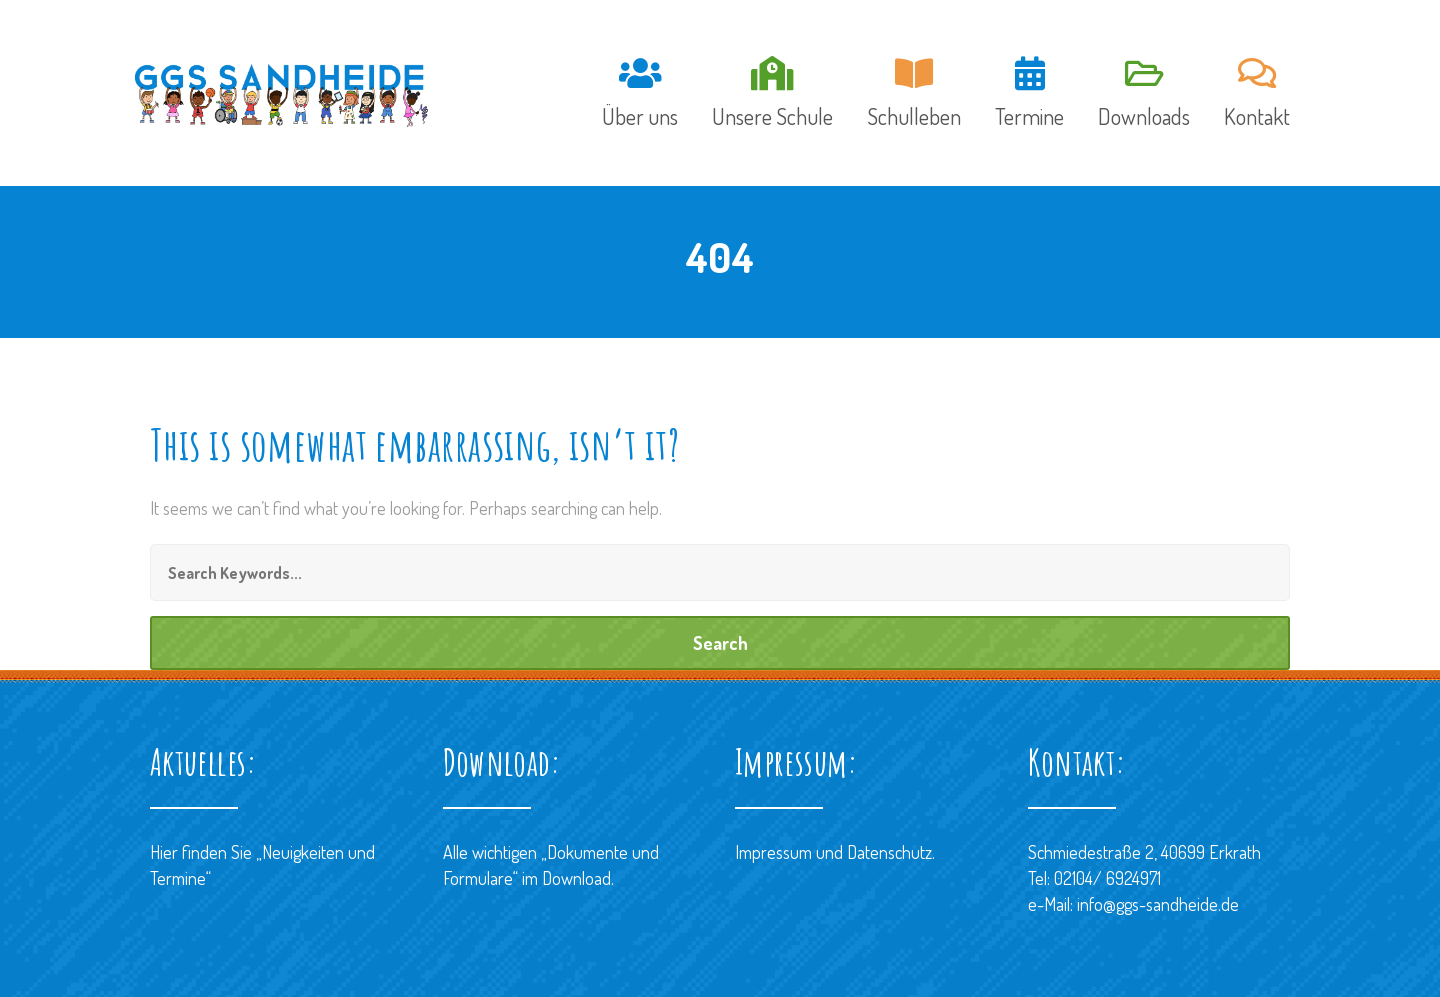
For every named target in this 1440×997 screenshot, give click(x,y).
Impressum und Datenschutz (833, 852)
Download (576, 878)
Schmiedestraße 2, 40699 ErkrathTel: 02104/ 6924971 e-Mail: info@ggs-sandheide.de (1144, 878)
